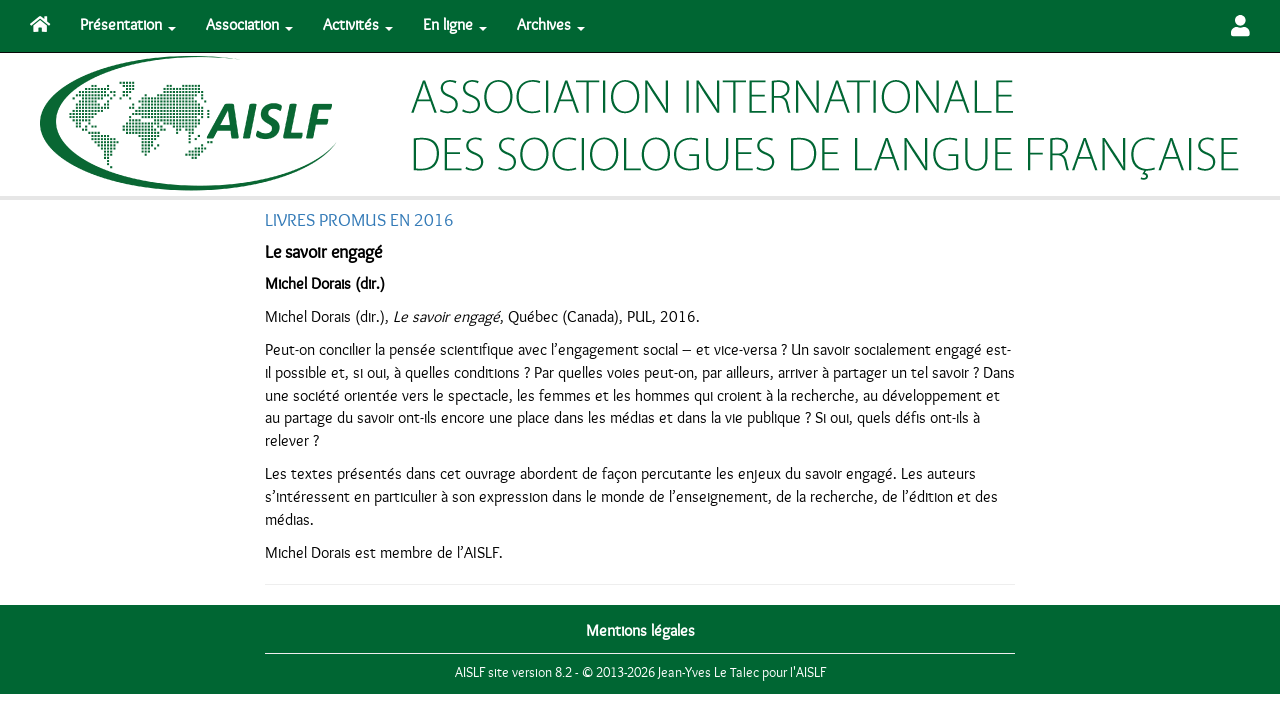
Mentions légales (640, 631)
